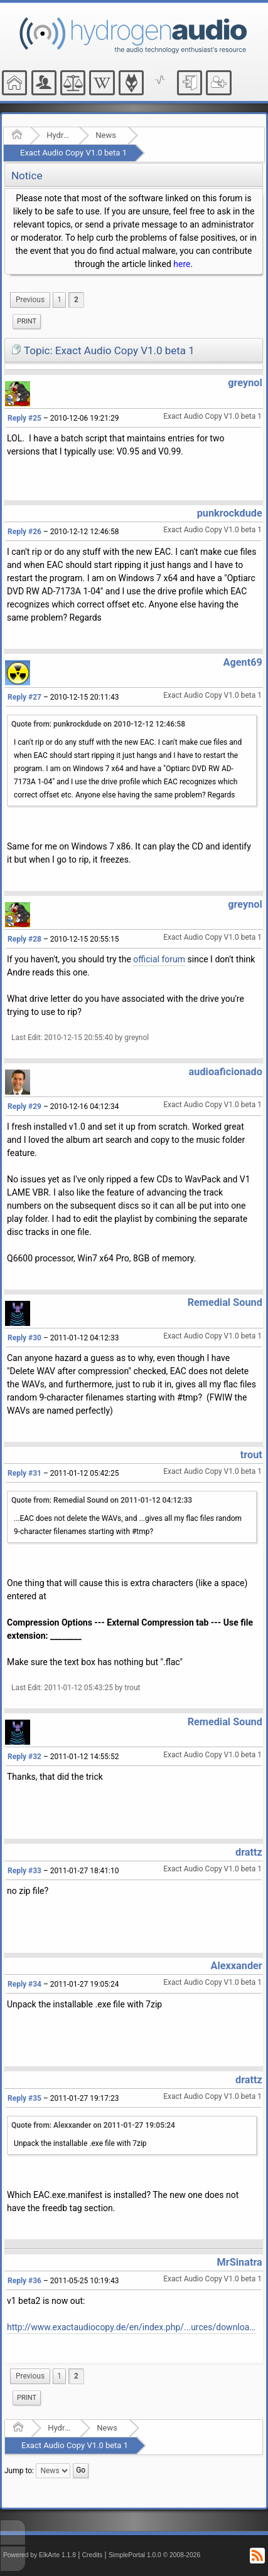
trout (251, 1455)
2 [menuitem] (76, 299)
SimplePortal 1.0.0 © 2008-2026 (154, 2555)
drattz (248, 1852)
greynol (245, 383)
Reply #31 (24, 1473)
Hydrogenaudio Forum (58, 135)
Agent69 (242, 662)
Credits (92, 2555)
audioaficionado (225, 1072)
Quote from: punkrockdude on (98, 724)
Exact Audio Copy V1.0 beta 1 (73, 152)
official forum (159, 959)
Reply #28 (24, 939)
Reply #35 (24, 2098)
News (105, 135)
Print (26, 321)
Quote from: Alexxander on (93, 2125)
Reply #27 (24, 697)
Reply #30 (24, 1337)
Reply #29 (24, 1106)
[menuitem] (30, 300)
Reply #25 (24, 418)
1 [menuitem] (59, 299)
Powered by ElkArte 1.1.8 (39, 2555)
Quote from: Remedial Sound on (101, 1500)
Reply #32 (24, 1756)
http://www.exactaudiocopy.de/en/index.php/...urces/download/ (132, 2327)
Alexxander (236, 1966)
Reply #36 (24, 2280)
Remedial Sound (225, 1302)
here (181, 264)
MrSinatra (239, 2262)
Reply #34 (24, 1984)
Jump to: (19, 2470)
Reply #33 (24, 1870)
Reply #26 (24, 531)
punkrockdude (229, 513)
